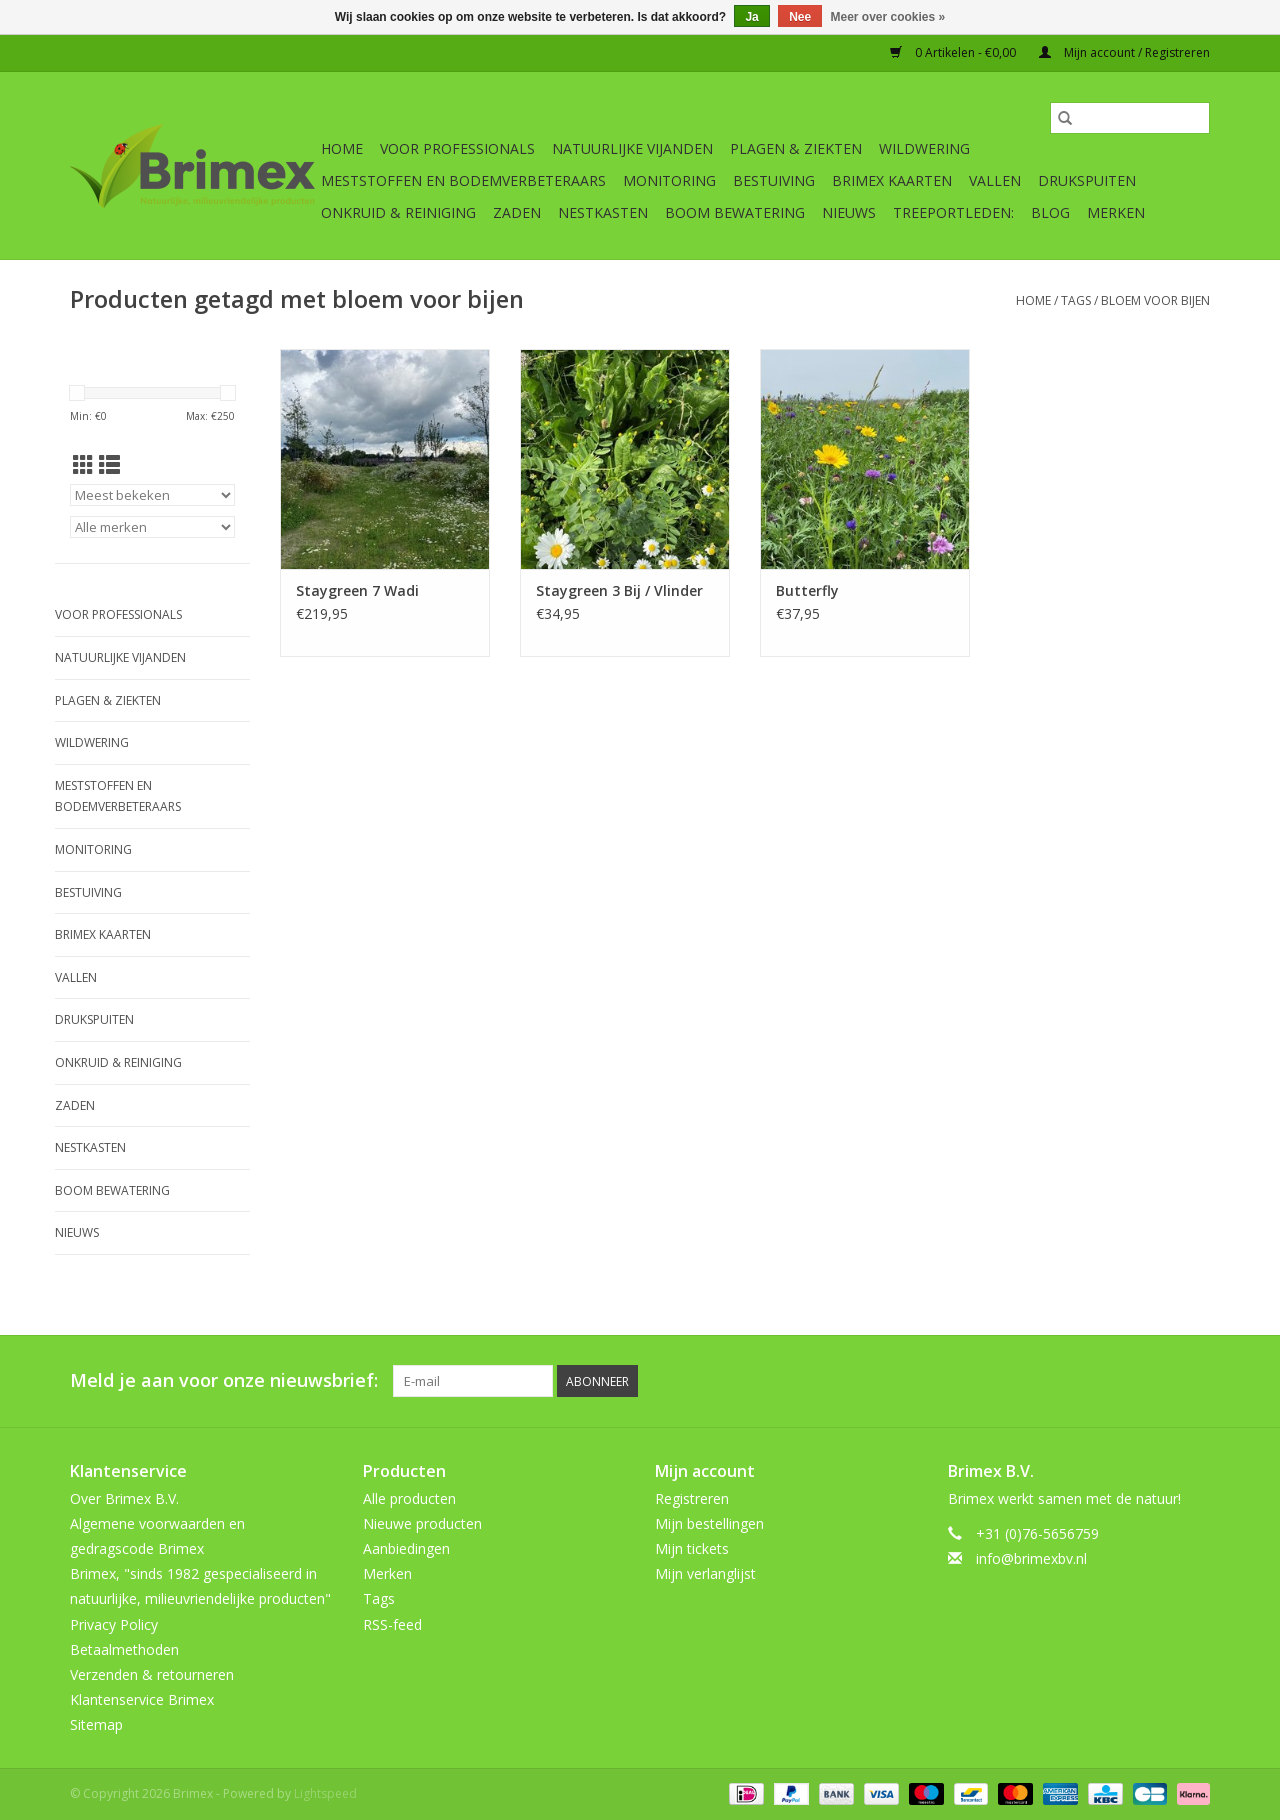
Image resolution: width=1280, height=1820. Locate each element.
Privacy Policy (114, 1624)
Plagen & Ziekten (796, 148)
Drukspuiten (1087, 180)
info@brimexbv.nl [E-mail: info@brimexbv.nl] (1031, 1558)
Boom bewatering (735, 212)
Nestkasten (603, 212)
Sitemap (96, 1724)
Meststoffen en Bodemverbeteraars (463, 180)
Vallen (995, 180)
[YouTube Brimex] (1122, 1381)
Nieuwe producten (422, 1523)
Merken (1116, 212)
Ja (751, 17)
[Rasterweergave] (83, 465)
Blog (1050, 212)
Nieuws (849, 212)
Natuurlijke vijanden (632, 148)
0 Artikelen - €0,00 (954, 52)
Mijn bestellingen (709, 1523)
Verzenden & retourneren (152, 1674)
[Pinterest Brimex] (1086, 1381)
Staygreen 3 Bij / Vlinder (619, 590)
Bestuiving (774, 180)
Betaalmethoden (124, 1649)
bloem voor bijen (1155, 300)
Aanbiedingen (406, 1548)
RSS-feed (392, 1624)
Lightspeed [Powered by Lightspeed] (325, 1793)
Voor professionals (457, 148)
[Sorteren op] (152, 495)
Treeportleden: (953, 212)
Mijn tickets (692, 1548)
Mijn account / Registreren (1124, 52)
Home (342, 148)
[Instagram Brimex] (1194, 1381)
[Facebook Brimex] (1014, 1381)
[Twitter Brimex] (1050, 1381)
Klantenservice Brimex (142, 1699)
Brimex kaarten (892, 180)
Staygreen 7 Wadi (357, 590)
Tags (1076, 300)
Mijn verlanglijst (705, 1573)
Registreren (692, 1498)
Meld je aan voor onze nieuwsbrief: (224, 1380)
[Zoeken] (1130, 118)
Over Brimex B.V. (124, 1498)
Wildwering (924, 148)
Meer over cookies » (888, 17)
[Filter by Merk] (152, 527)
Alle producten (409, 1498)
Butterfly (807, 590)
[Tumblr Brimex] (1158, 1381)
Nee (800, 17)
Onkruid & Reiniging (398, 212)
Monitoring (669, 180)
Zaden (517, 212)
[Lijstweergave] (109, 465)
